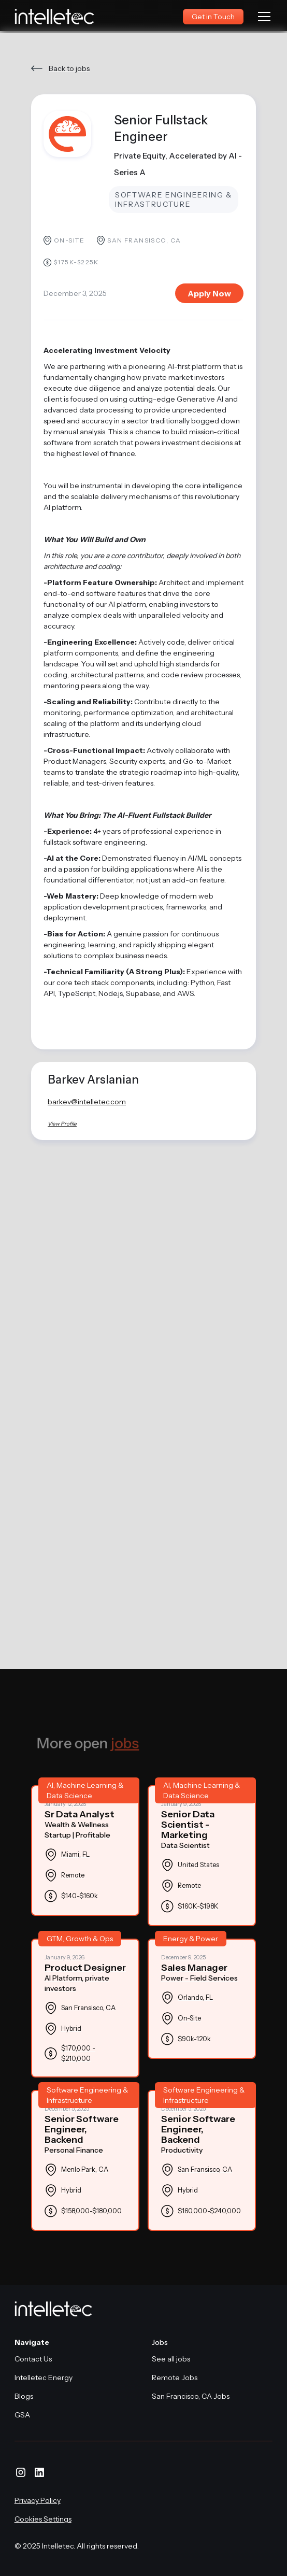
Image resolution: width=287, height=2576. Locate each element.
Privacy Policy (38, 2500)
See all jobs (171, 2359)
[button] (262, 16)
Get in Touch (213, 16)
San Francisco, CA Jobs (190, 2396)
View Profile (62, 1123)
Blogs (24, 2396)
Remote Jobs (174, 2377)
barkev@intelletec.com (87, 1101)
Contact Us (33, 2359)
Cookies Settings (43, 2519)
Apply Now (209, 293)
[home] (55, 16)
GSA (22, 2415)
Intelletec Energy (44, 2377)
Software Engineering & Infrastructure (173, 199)
